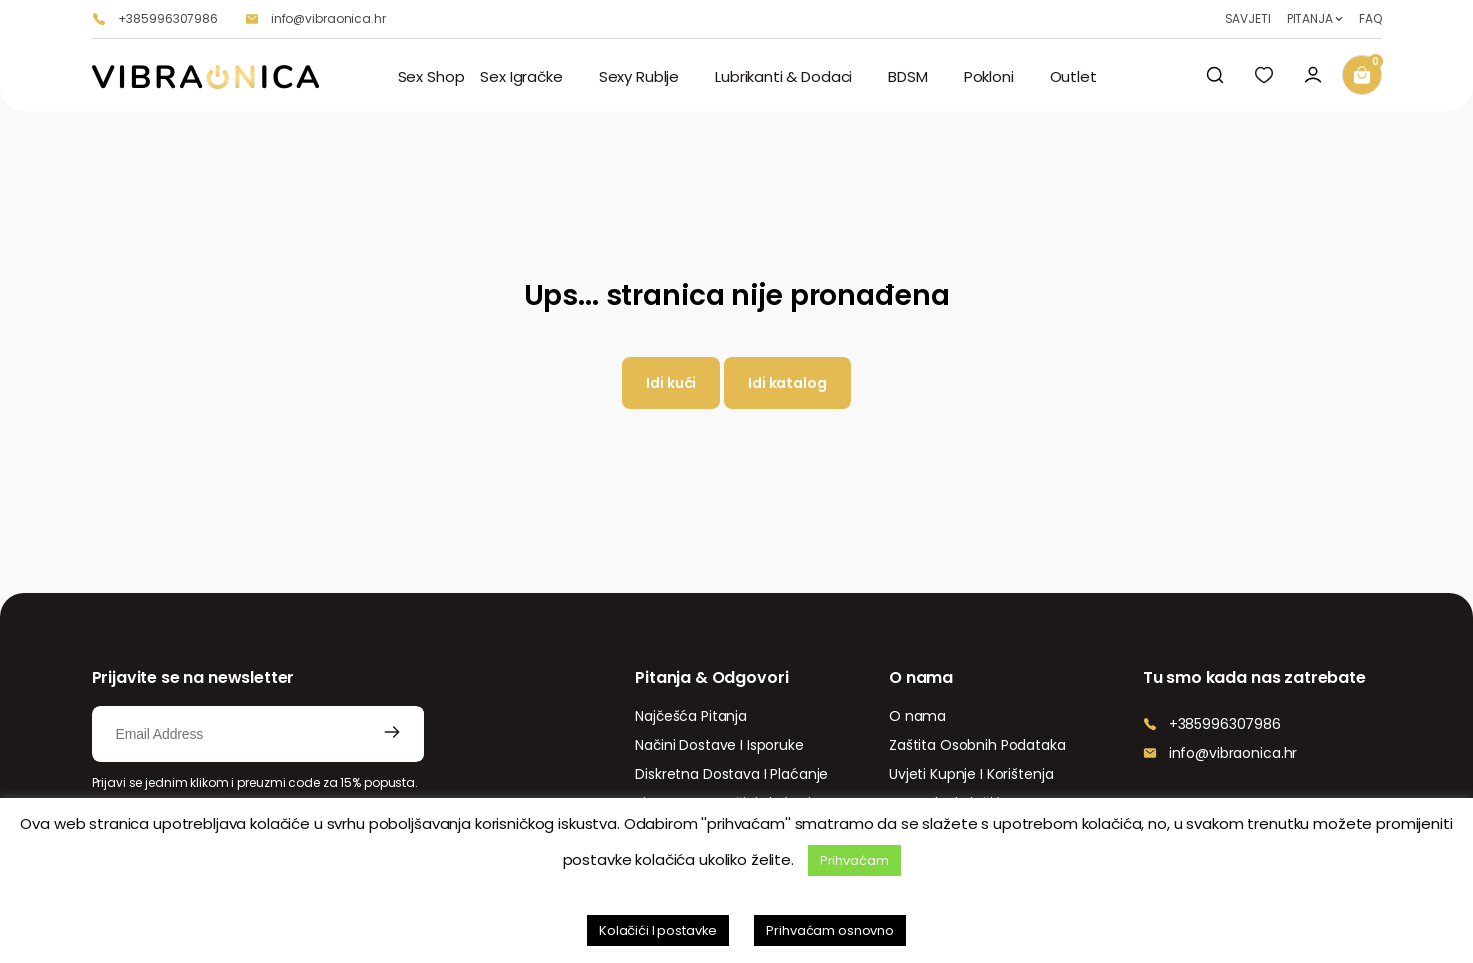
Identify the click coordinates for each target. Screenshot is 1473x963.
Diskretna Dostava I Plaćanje (731, 774)
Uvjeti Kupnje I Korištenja (971, 774)
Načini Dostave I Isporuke (719, 745)
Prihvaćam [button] (854, 860)
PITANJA (1310, 19)
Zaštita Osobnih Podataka (977, 745)
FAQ (1370, 19)
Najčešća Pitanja (691, 716)
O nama (917, 716)
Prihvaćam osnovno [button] (830, 930)
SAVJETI (1248, 19)
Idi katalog (787, 383)
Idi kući (671, 383)
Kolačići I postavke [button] (658, 930)
